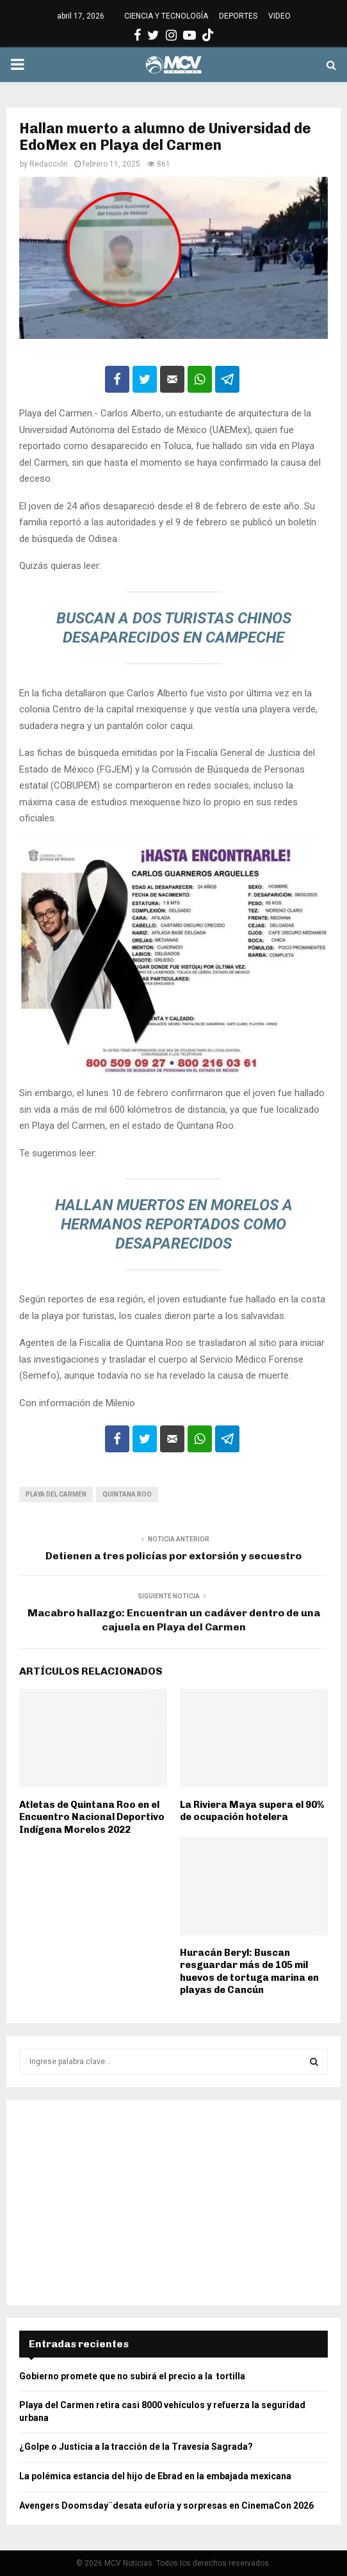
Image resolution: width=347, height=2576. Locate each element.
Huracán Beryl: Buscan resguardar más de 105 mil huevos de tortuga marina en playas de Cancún (249, 1971)
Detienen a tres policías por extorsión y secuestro (173, 1556)
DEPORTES (238, 16)
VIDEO (279, 16)
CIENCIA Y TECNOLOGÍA (166, 16)
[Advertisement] (173, 2202)
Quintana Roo (127, 1494)
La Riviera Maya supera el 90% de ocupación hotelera (252, 1811)
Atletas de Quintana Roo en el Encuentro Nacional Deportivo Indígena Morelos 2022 (92, 1817)
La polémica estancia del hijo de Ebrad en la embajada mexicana (155, 2476)
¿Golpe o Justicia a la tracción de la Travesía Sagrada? (136, 2446)
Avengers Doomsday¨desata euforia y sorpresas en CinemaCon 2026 (166, 2505)
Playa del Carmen (56, 1494)
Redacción (48, 164)
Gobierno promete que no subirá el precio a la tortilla (133, 2376)
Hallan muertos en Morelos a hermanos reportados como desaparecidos (174, 1224)
